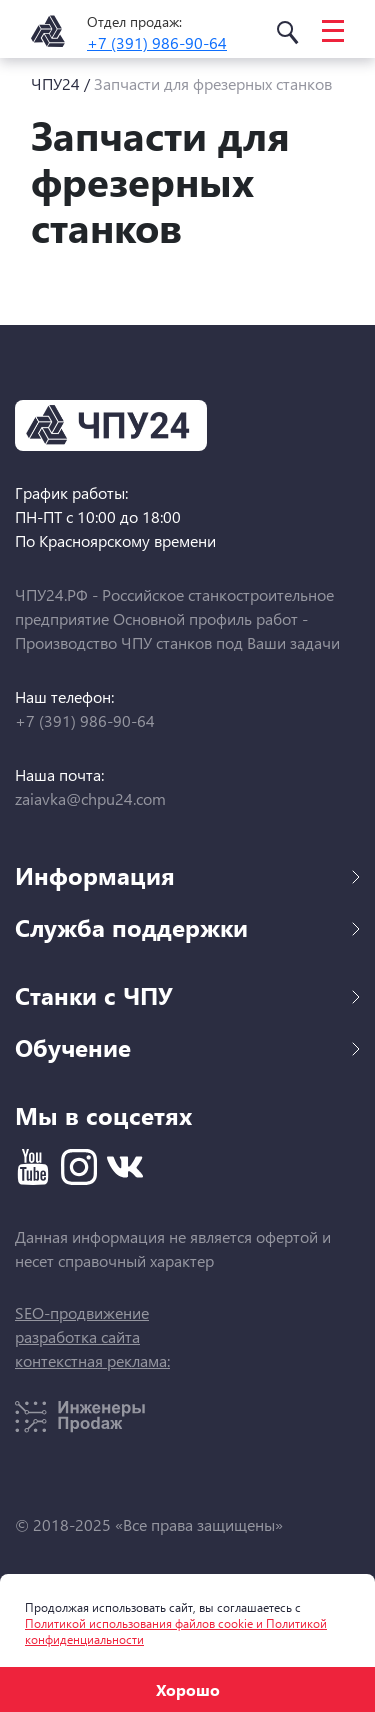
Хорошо (188, 1689)
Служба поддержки (187, 927)
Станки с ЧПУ (187, 995)
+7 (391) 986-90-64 (157, 42)
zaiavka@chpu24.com (90, 798)
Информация (187, 875)
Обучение (187, 1047)
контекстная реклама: (92, 1360)
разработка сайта (77, 1336)
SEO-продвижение (82, 1312)
